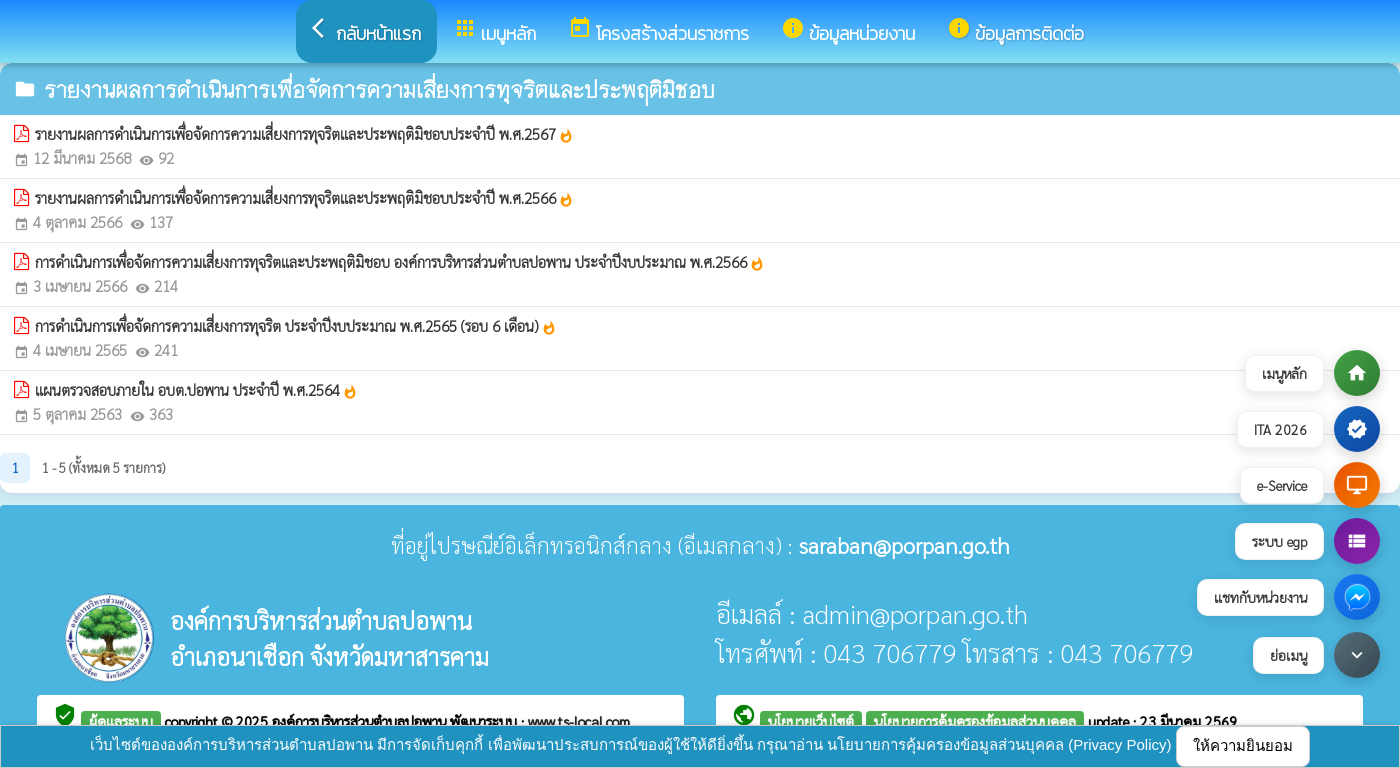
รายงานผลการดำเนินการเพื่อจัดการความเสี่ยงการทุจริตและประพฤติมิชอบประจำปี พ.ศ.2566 (304, 198)
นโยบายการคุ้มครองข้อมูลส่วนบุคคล (975, 721)
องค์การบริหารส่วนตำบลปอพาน (361, 721)
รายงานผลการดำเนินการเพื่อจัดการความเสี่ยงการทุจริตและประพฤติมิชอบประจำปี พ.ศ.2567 (304, 134)
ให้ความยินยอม (1243, 745)
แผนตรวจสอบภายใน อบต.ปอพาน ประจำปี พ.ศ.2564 (196, 390)
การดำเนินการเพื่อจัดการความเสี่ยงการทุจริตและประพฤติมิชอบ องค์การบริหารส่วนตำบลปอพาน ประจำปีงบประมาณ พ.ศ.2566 (400, 262)
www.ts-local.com (579, 721)
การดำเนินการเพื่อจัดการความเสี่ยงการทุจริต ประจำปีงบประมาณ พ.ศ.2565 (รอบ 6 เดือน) (296, 326)
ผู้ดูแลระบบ (121, 721)
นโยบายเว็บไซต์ (811, 721)
